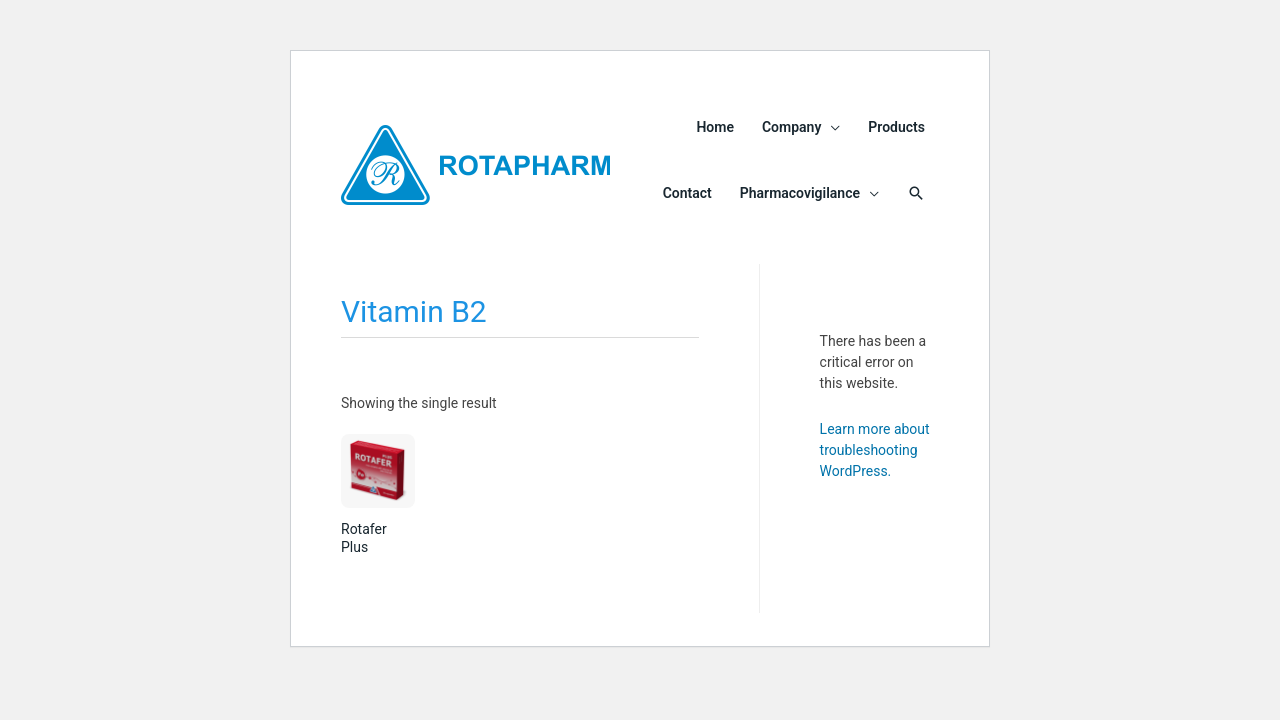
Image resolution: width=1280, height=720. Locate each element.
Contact (687, 193)
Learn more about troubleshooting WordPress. (875, 450)
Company (791, 127)
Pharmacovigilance (800, 193)
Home (715, 127)
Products (896, 127)
